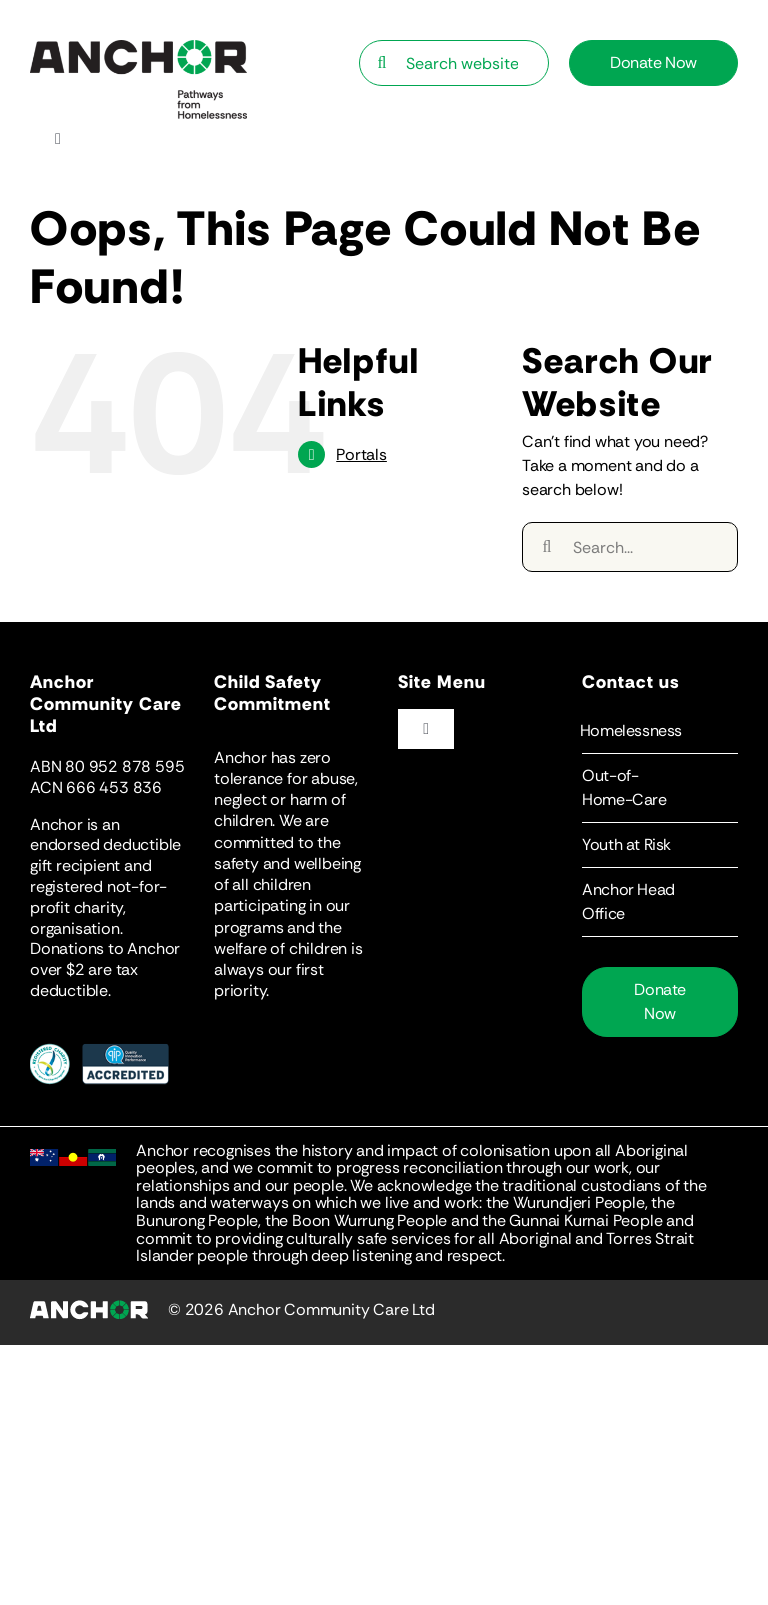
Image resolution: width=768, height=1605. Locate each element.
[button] (660, 731)
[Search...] (630, 547)
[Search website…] (454, 63)
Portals (361, 454)
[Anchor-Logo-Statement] (138, 47)
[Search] (382, 63)
